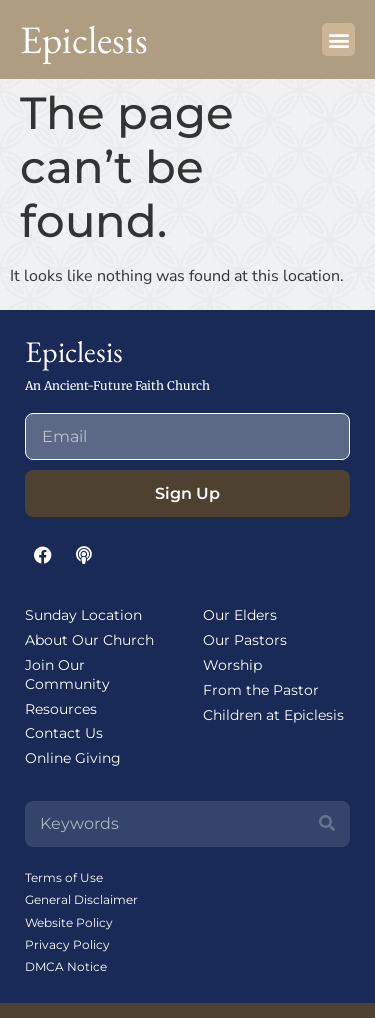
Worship (232, 665)
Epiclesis (84, 39)
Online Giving (73, 758)
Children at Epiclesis (273, 715)
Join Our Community (67, 674)
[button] (338, 39)
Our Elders (240, 615)
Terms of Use (64, 877)
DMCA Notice (66, 966)
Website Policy (69, 922)
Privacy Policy (67, 944)
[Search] (327, 824)
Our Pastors (245, 640)
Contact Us (64, 733)
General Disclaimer (81, 899)
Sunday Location (83, 615)
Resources (61, 709)
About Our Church (89, 640)
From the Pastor (261, 690)
